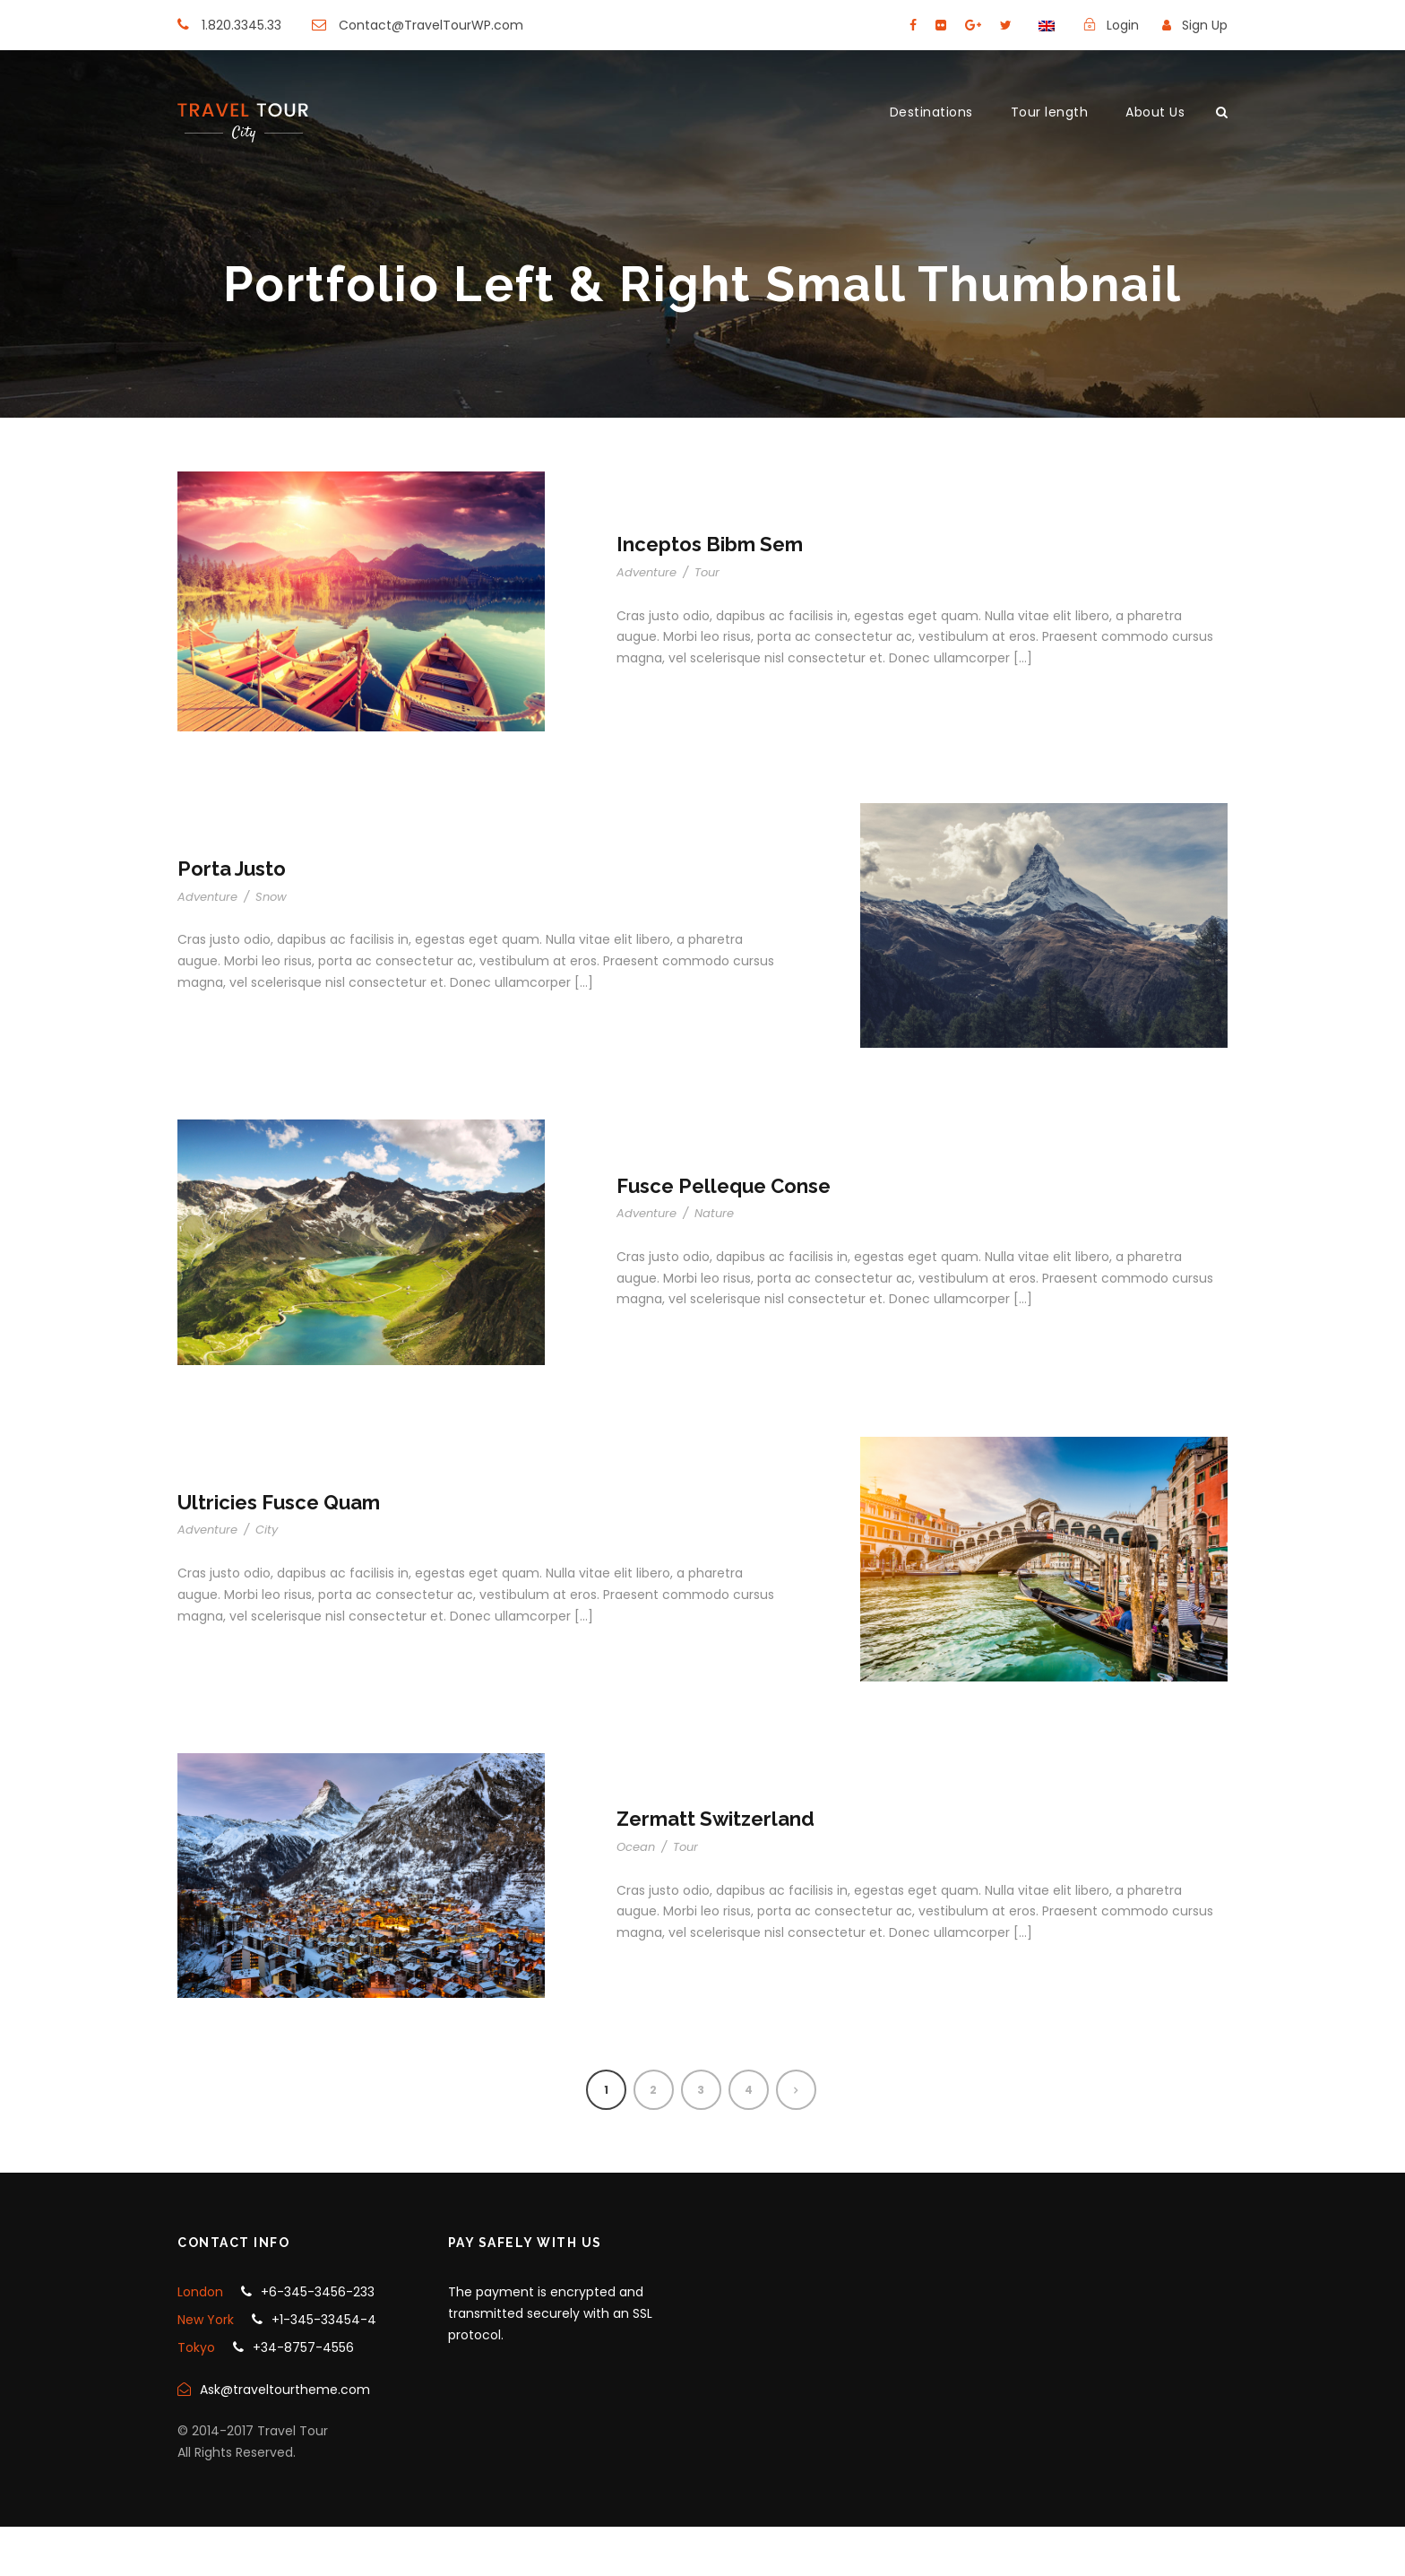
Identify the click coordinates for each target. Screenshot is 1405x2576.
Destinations (931, 112)
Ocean (635, 1846)
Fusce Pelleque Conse (723, 1185)
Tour (707, 572)
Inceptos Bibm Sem (709, 544)
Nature (714, 1213)
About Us (1155, 112)
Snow (271, 896)
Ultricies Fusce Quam (278, 1502)
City (266, 1529)
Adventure (646, 572)
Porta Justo (231, 868)
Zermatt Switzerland (715, 1818)
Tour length (1050, 112)
